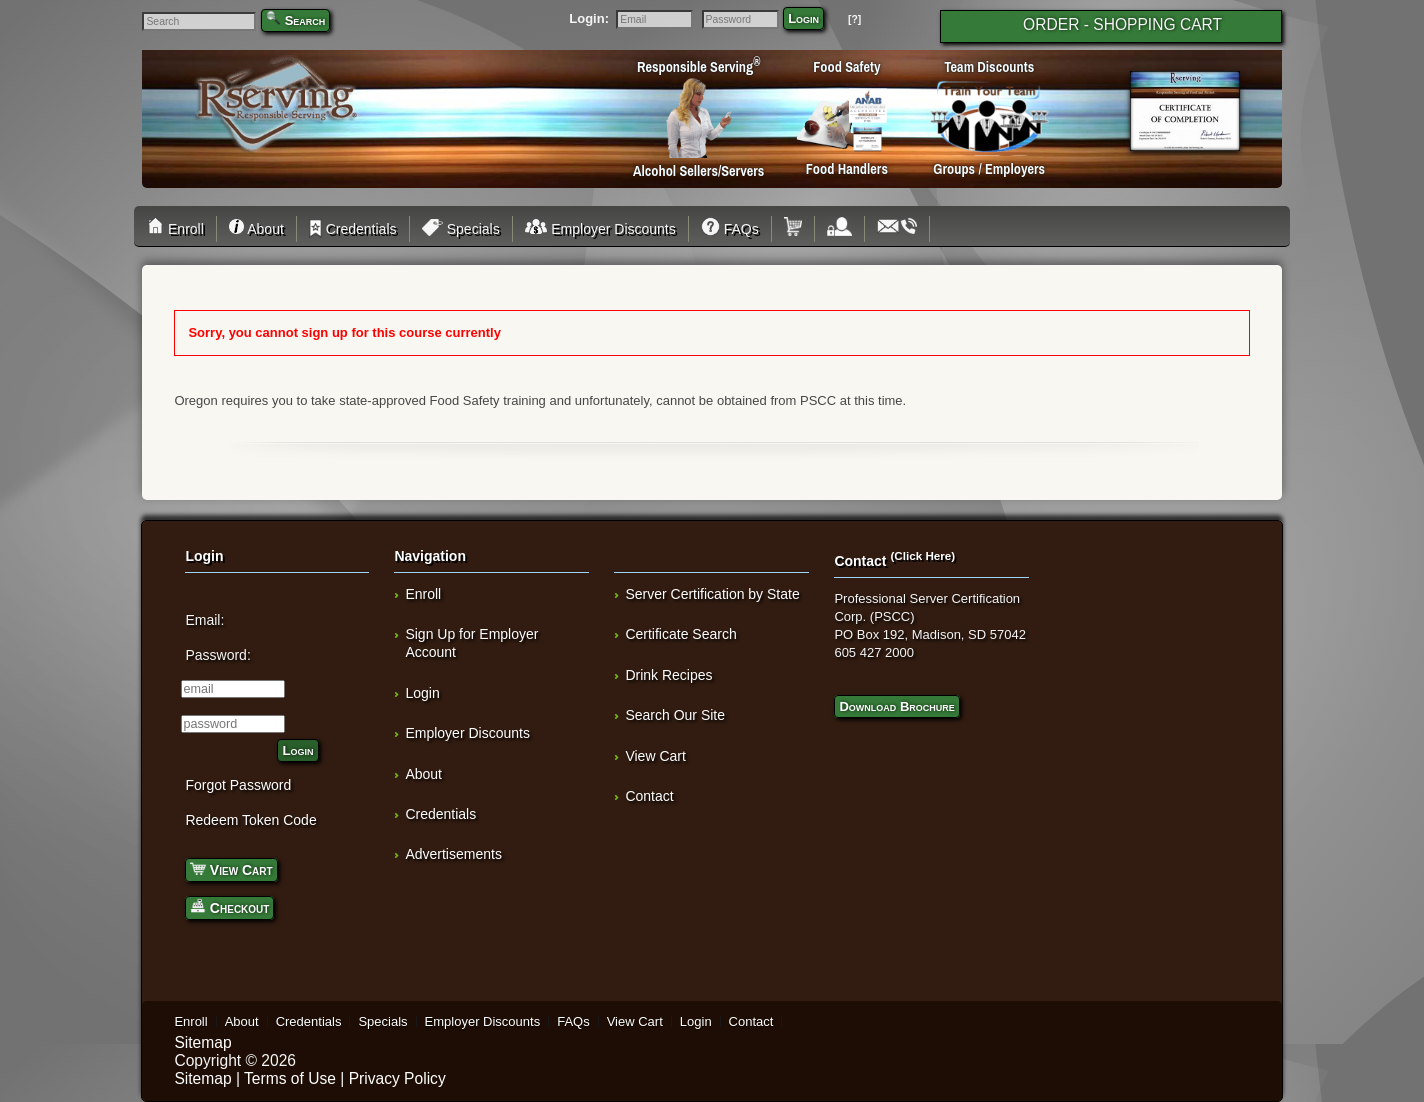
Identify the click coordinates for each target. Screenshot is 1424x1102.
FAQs (730, 229)
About (256, 229)
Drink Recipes (668, 675)
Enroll (178, 229)
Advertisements (453, 854)
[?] (854, 19)
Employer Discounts (600, 229)
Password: (217, 655)
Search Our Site (675, 715)
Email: (204, 620)
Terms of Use (290, 1078)
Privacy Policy (397, 1078)
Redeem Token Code (250, 820)
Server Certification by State (712, 594)
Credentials (353, 229)
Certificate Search (680, 634)
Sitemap (202, 1042)
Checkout (229, 906)
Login (803, 18)
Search (305, 20)
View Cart (231, 868)
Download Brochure (896, 706)
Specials (461, 229)
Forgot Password (238, 785)
